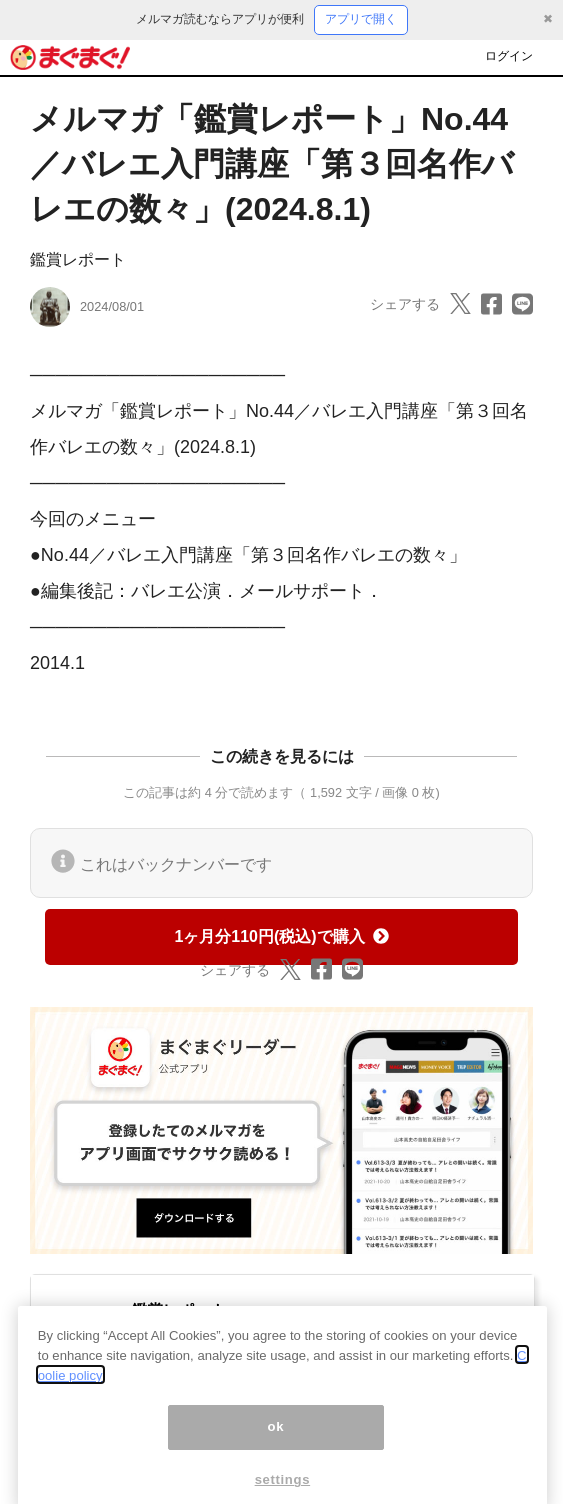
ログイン (509, 56)
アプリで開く (361, 19)
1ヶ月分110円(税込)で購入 (281, 936)
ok (276, 1442)
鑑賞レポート (78, 259)
